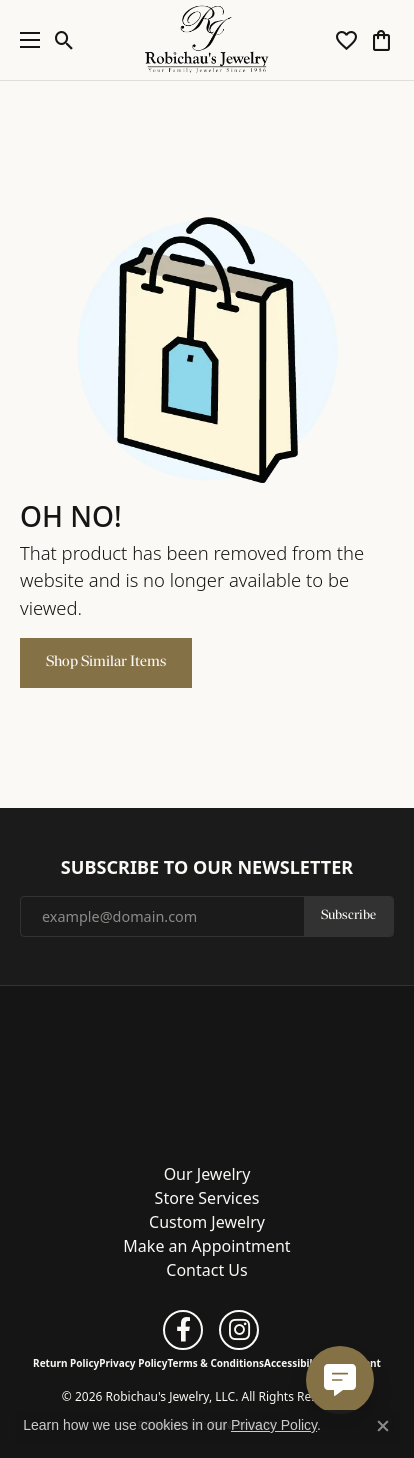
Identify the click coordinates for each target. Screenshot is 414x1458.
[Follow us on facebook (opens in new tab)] (183, 1330)
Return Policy (66, 1363)
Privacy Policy (133, 1363)
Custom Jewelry (207, 1222)
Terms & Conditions (215, 1363)
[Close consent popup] (383, 1426)
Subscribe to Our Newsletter (207, 868)
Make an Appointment (206, 1246)
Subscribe (348, 915)
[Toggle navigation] (25, 40)
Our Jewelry (207, 1174)
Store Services (207, 1198)
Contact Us (206, 1270)
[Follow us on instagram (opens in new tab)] (239, 1330)
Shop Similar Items (106, 662)
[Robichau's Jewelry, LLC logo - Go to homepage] (207, 40)
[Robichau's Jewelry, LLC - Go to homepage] (207, 1068)
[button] (64, 40)
